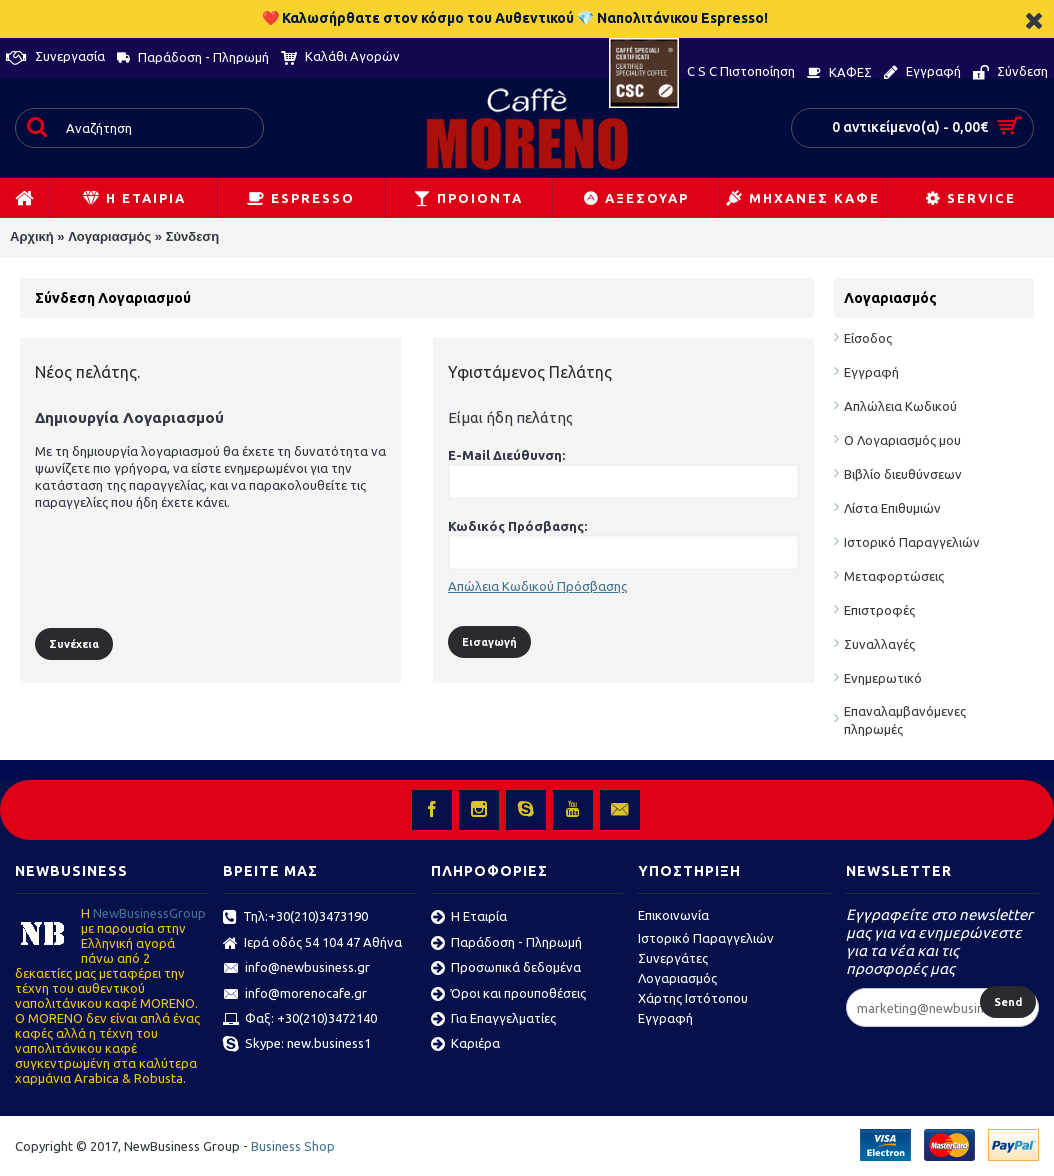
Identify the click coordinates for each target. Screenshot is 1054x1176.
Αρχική (32, 236)
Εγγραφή (871, 372)
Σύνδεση (193, 236)
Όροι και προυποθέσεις (508, 995)
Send (1008, 1002)
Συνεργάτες (673, 958)
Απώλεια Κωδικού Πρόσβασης (537, 586)
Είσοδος (868, 338)
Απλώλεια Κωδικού (900, 406)
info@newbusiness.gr (296, 969)
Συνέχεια (74, 644)
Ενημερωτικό (883, 678)
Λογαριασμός (109, 236)
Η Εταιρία (469, 918)
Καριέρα (465, 1045)
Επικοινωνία (673, 915)
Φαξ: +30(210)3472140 (300, 1020)
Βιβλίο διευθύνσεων (903, 474)
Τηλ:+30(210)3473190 (295, 918)
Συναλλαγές (879, 644)
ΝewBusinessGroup (149, 913)
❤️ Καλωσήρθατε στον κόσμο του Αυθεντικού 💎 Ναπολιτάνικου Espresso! (515, 18)
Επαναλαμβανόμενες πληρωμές (905, 720)
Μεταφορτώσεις (894, 576)
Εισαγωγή (489, 642)
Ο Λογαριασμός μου (902, 440)
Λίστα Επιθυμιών (892, 508)
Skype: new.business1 (297, 1045)
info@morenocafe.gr (295, 995)
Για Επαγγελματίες (493, 1020)
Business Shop (293, 1146)
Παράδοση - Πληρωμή (506, 944)
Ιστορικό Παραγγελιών (912, 542)
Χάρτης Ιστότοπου (693, 998)
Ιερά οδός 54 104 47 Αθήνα (312, 944)
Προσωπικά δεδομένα (506, 969)
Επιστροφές (879, 610)
